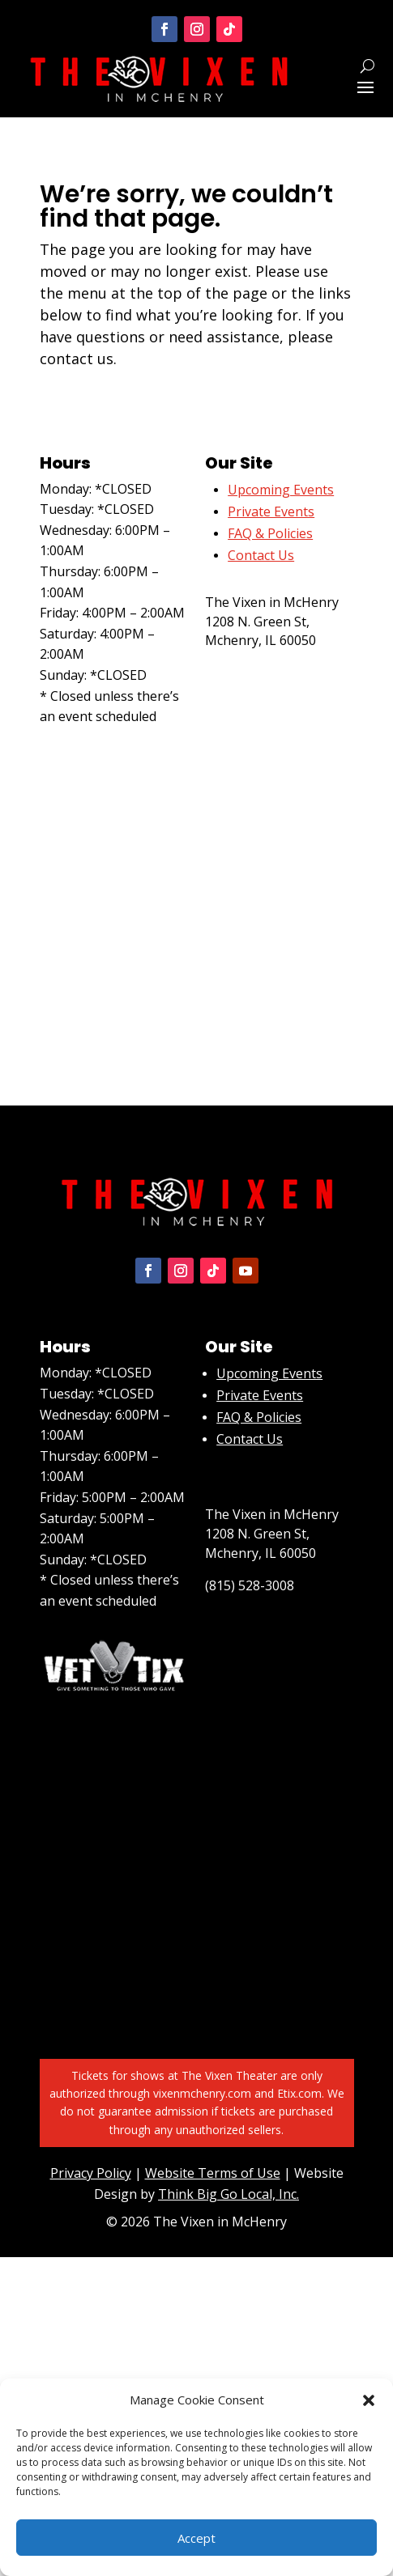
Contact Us (249, 1439)
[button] (369, 2400)
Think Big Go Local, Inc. (228, 2194)
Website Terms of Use (212, 2173)
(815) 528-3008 (249, 672)
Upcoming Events (269, 1373)
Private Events (271, 511)
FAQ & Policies (270, 533)
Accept (196, 2538)
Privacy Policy (90, 2173)
